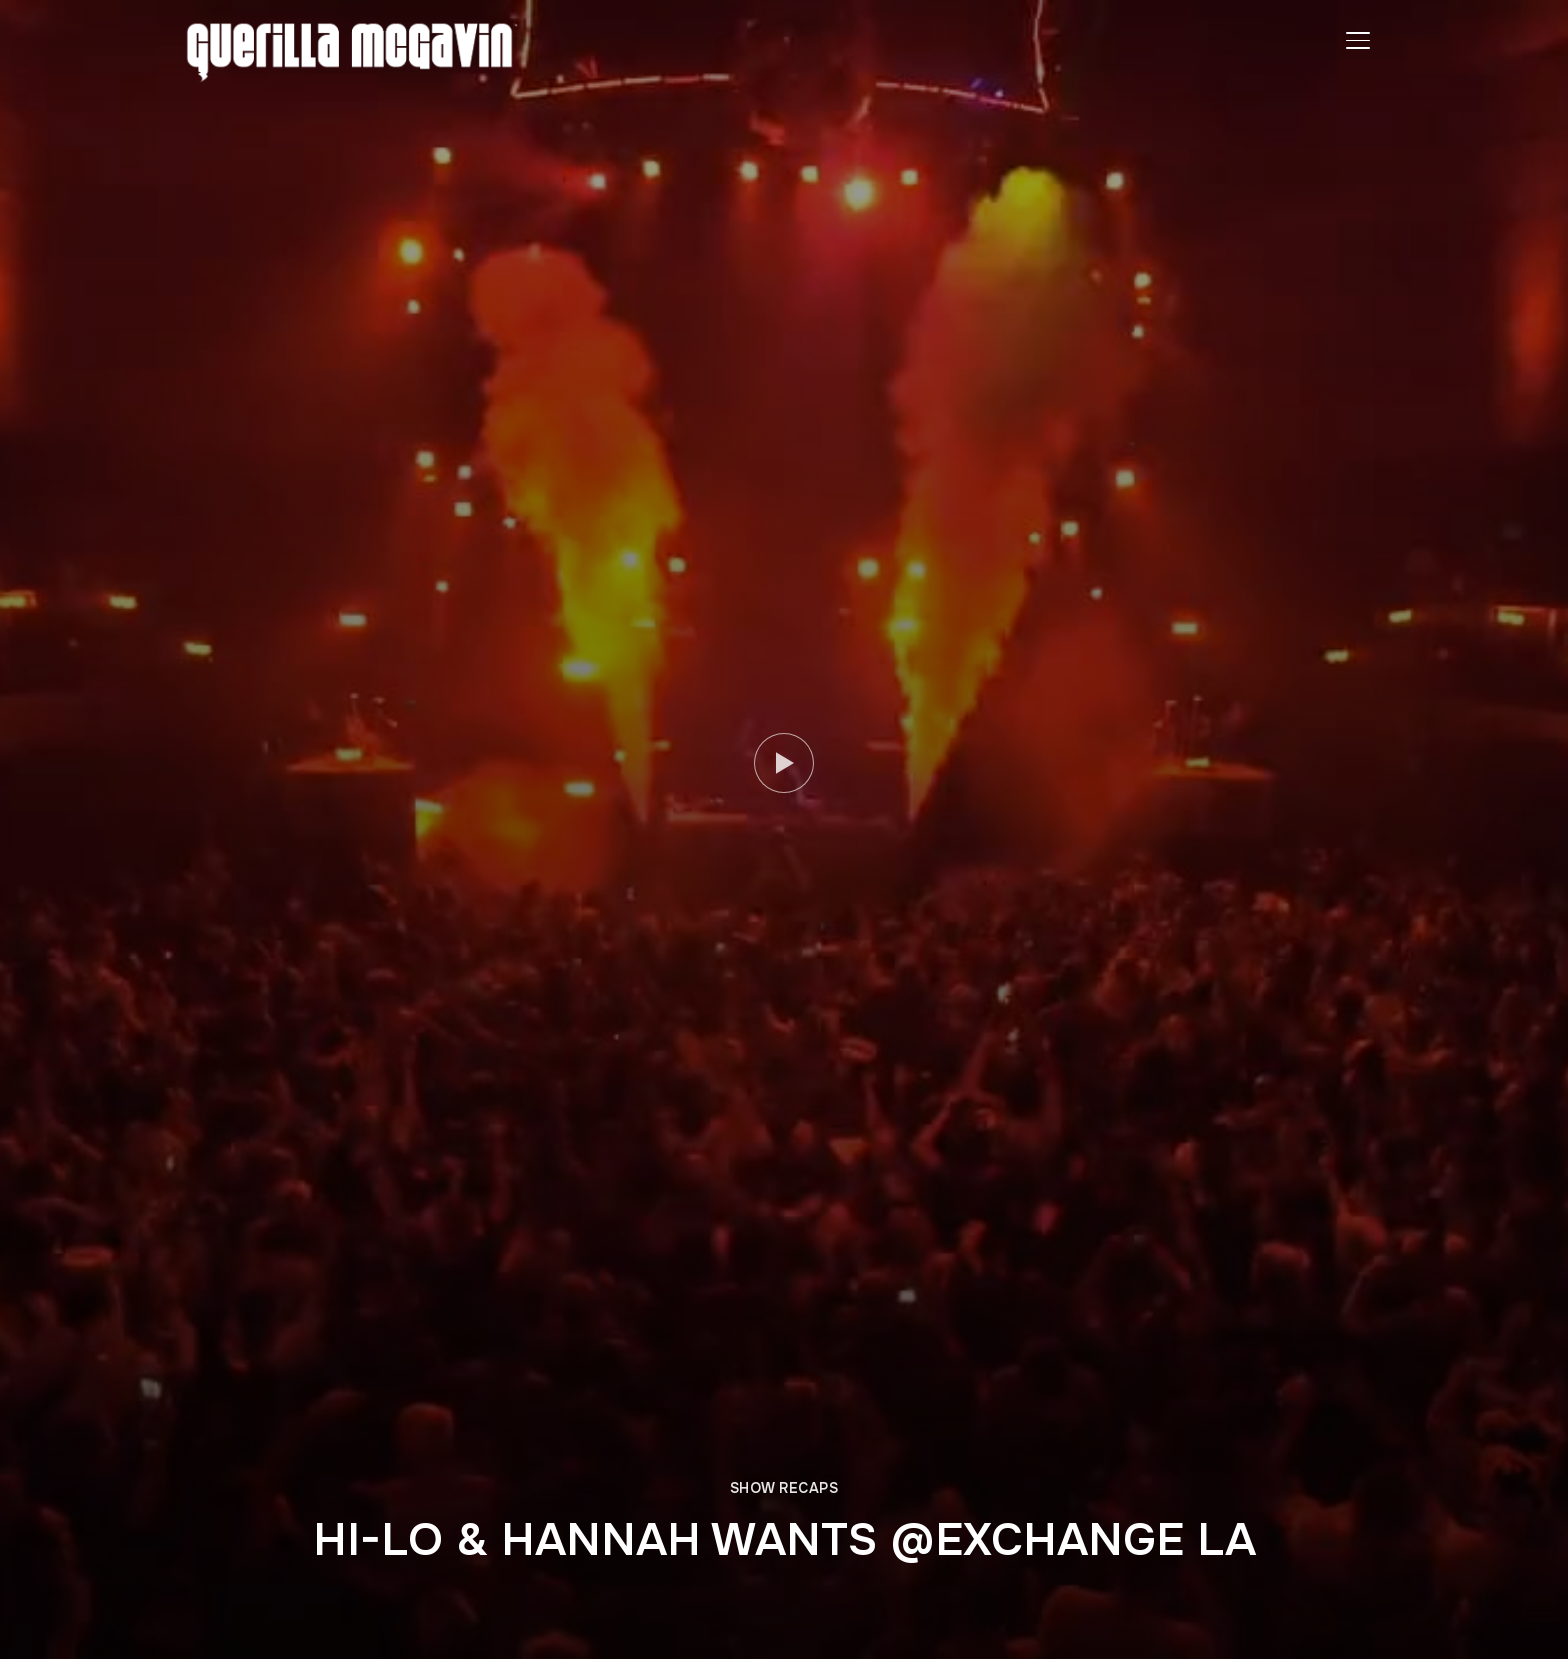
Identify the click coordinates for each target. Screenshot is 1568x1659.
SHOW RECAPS (784, 1488)
